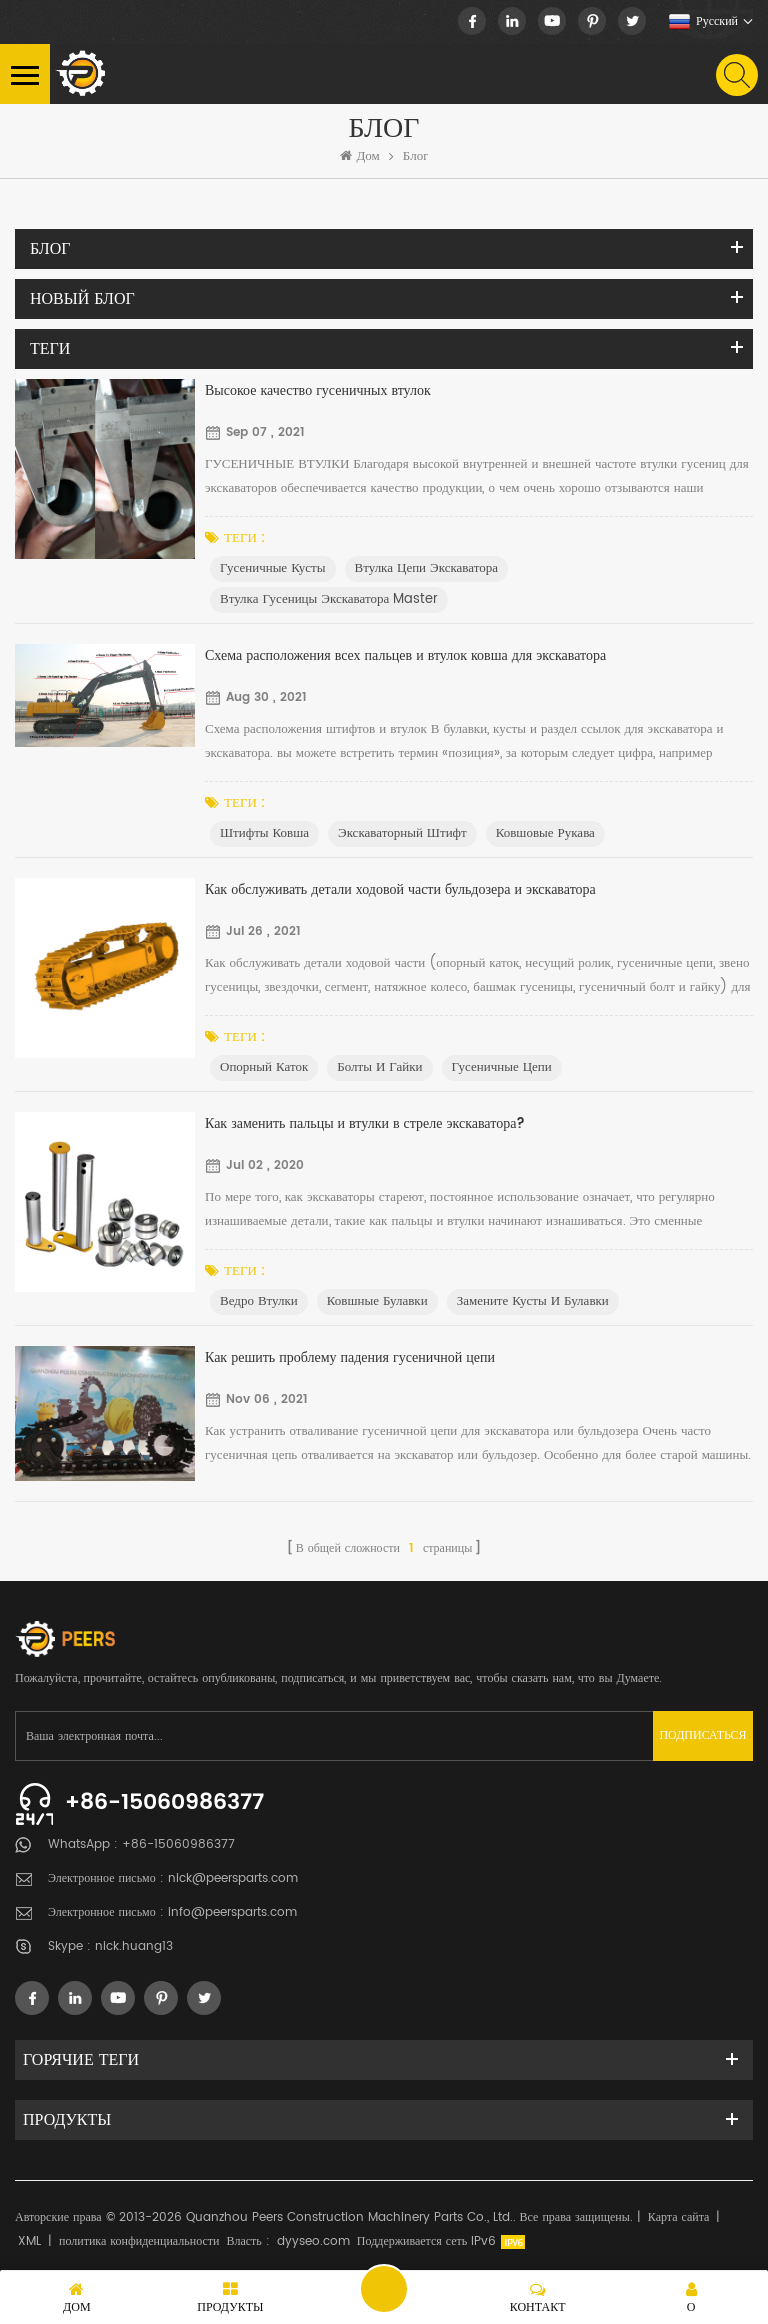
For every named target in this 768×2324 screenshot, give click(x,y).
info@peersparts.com (232, 1912)
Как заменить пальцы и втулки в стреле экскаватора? (365, 1123)
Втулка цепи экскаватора (426, 568)
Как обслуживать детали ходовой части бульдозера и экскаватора (400, 889)
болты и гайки (379, 1067)
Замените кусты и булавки (533, 1301)
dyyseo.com (313, 2241)
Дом (360, 157)
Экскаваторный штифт (402, 833)
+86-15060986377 (164, 1802)
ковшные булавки (377, 1301)
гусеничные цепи (502, 1067)
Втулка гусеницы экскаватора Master (329, 599)
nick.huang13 (134, 1946)
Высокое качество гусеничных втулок (318, 390)
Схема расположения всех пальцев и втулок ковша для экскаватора (405, 655)
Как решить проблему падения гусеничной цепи (350, 1357)
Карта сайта (679, 2217)
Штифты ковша (264, 833)
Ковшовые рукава (545, 833)
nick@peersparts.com (233, 1878)
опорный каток (264, 1067)
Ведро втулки (259, 1301)
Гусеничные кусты (273, 568)
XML (29, 2241)
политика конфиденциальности (139, 2241)
